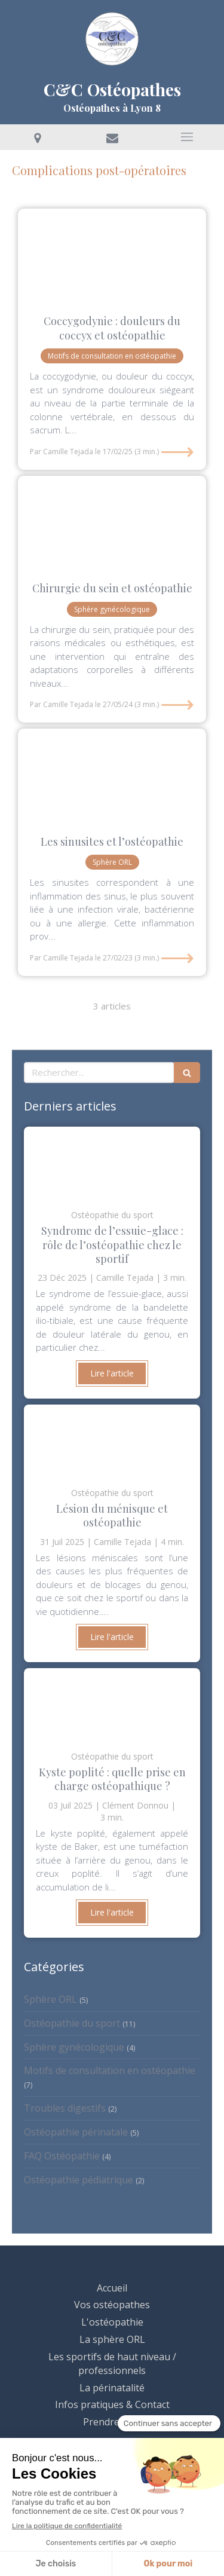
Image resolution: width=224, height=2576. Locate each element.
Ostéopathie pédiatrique (78, 2179)
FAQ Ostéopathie (62, 2155)
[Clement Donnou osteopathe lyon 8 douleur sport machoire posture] (112, 776)
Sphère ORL (50, 1999)
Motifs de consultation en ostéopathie (109, 2070)
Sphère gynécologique (74, 2047)
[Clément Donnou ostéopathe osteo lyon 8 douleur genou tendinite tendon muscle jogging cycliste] (112, 1162)
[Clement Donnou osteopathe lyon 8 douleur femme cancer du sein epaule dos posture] (112, 523)
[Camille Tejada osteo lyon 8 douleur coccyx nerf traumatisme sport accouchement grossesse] (112, 256)
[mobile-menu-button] (186, 137)
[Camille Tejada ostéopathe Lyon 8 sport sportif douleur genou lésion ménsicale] (112, 1440)
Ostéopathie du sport (72, 2023)
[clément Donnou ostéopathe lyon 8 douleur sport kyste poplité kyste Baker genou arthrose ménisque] (112, 1703)
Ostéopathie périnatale (76, 2131)
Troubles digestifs (65, 2108)
